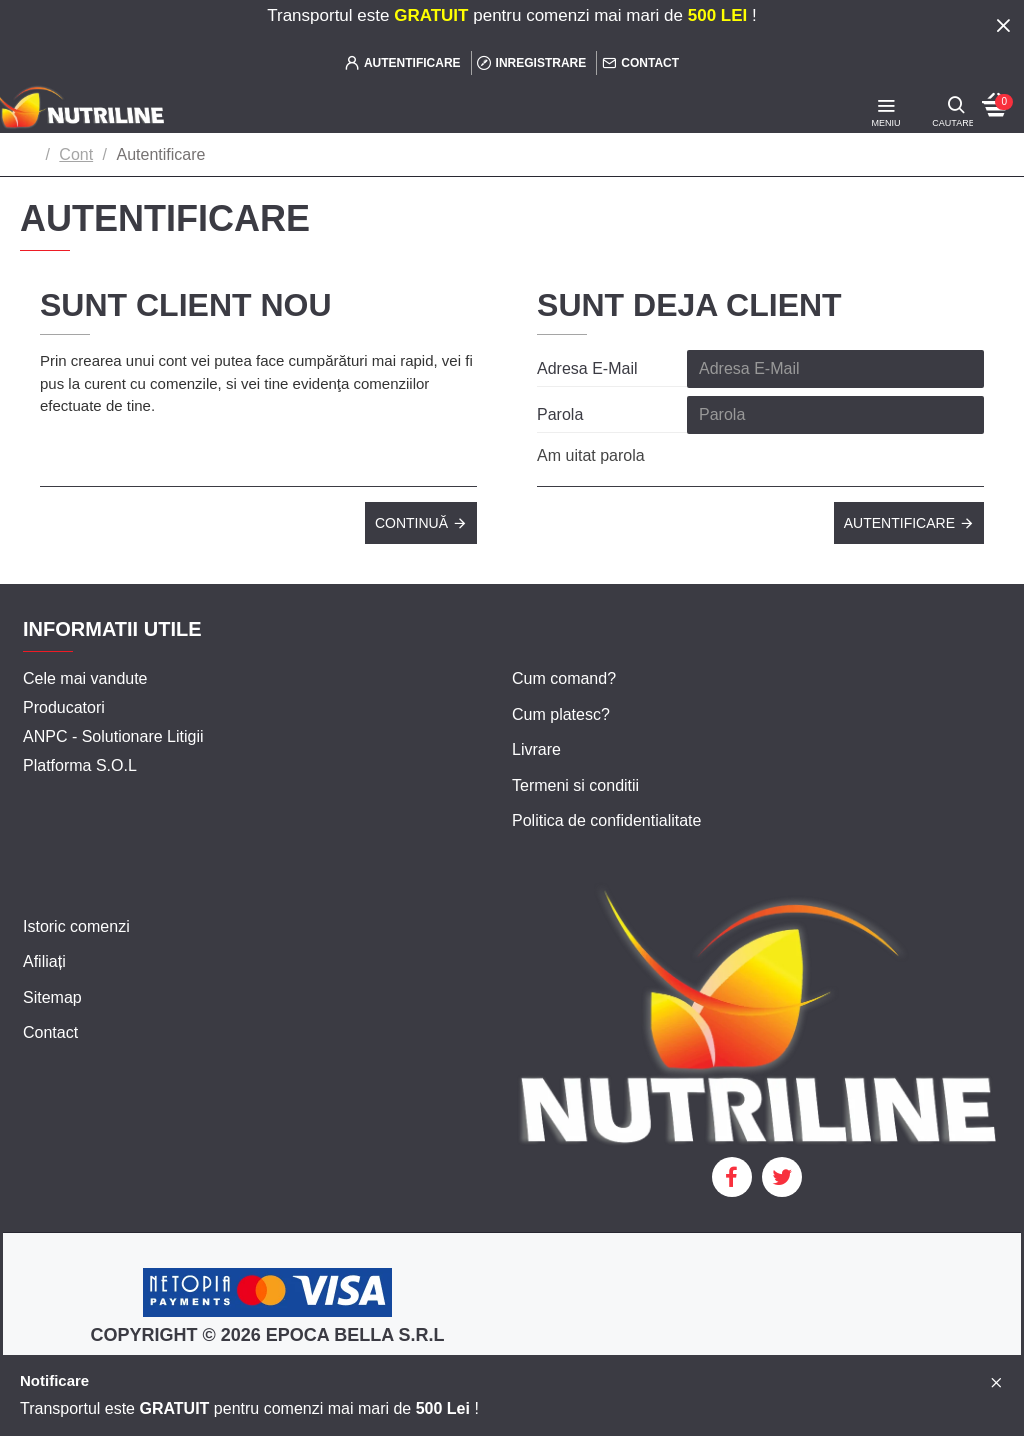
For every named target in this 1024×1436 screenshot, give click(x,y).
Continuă (411, 523)
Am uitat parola (591, 455)
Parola (560, 414)
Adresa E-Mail (587, 368)
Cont (76, 154)
